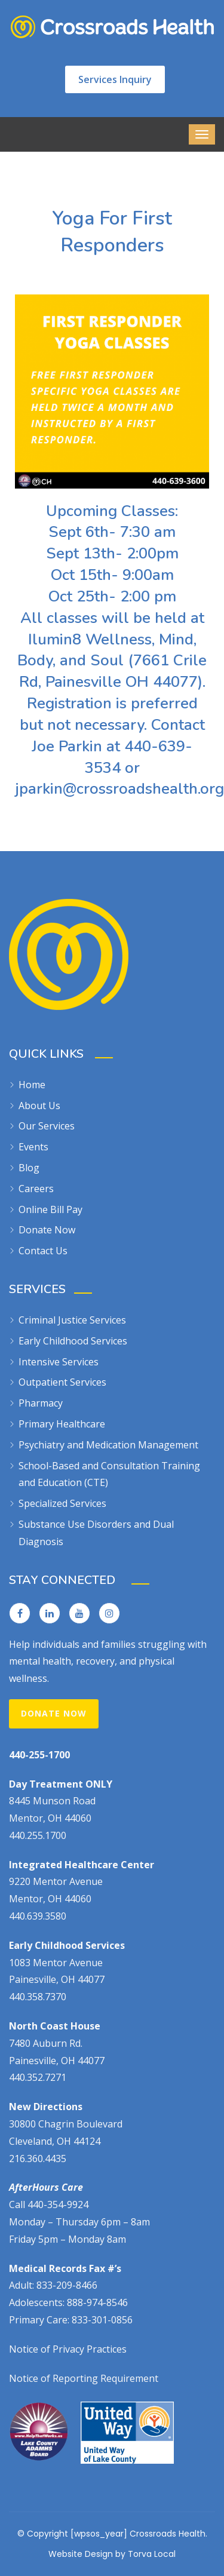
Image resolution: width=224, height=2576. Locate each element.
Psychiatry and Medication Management (108, 1444)
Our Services (47, 1125)
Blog (29, 1167)
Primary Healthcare (62, 1423)
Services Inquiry (115, 79)
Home (32, 1084)
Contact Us (43, 1250)
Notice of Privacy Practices (68, 2349)
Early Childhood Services (73, 1340)
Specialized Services (62, 1503)
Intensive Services (59, 1361)
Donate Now (47, 1229)
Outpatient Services (62, 1382)
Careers (36, 1188)
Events (33, 1146)
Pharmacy (41, 1403)
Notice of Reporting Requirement (83, 2378)
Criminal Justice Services (72, 1320)
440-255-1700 (39, 1754)
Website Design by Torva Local (112, 2554)
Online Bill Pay (50, 1209)
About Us (39, 1105)
